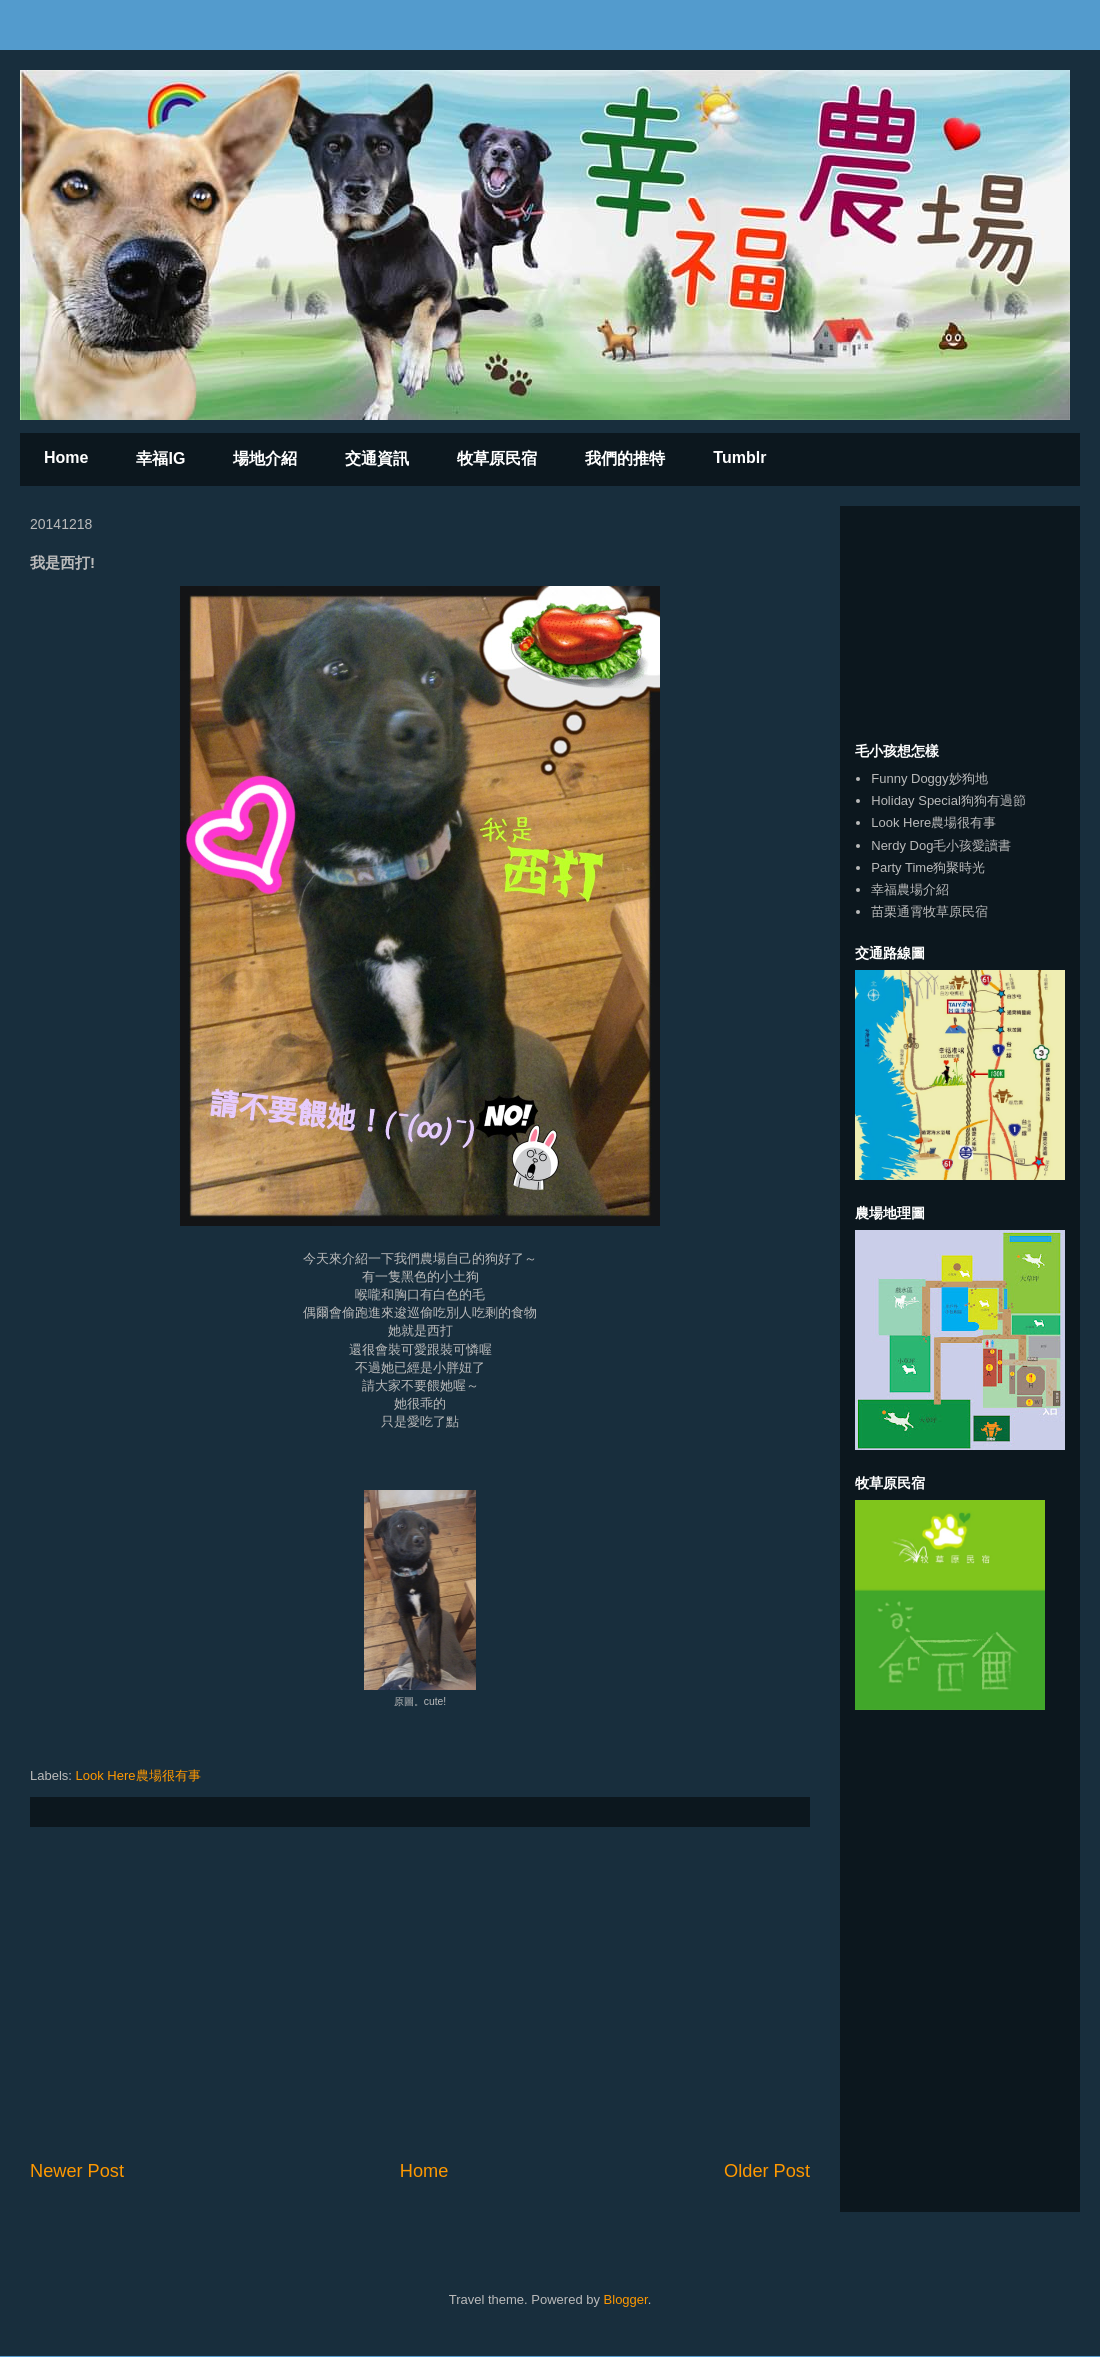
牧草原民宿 (497, 458)
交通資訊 (377, 458)
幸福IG (160, 458)
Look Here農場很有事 (138, 1775)
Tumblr (739, 457)
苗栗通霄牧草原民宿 (929, 911)
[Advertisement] (420, 1993)
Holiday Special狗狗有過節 (948, 800)
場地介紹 (265, 458)
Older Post (767, 2171)
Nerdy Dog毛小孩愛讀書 (941, 845)
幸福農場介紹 (910, 889)
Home (66, 457)
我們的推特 (625, 458)
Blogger (626, 2299)
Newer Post (77, 2171)
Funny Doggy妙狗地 (929, 778)
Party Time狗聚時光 (928, 867)
